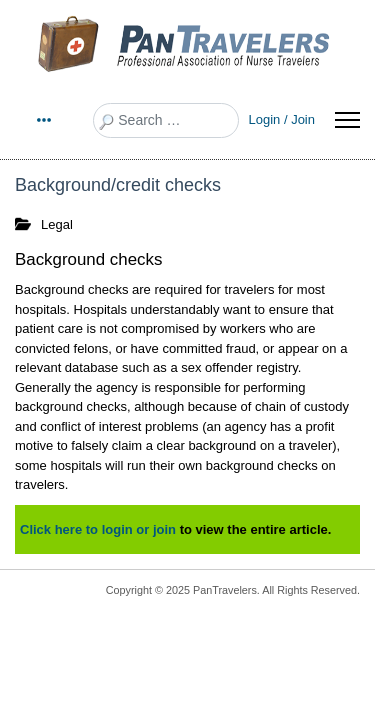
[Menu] (347, 120)
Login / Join (282, 119)
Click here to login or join (98, 529)
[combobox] (165, 120)
